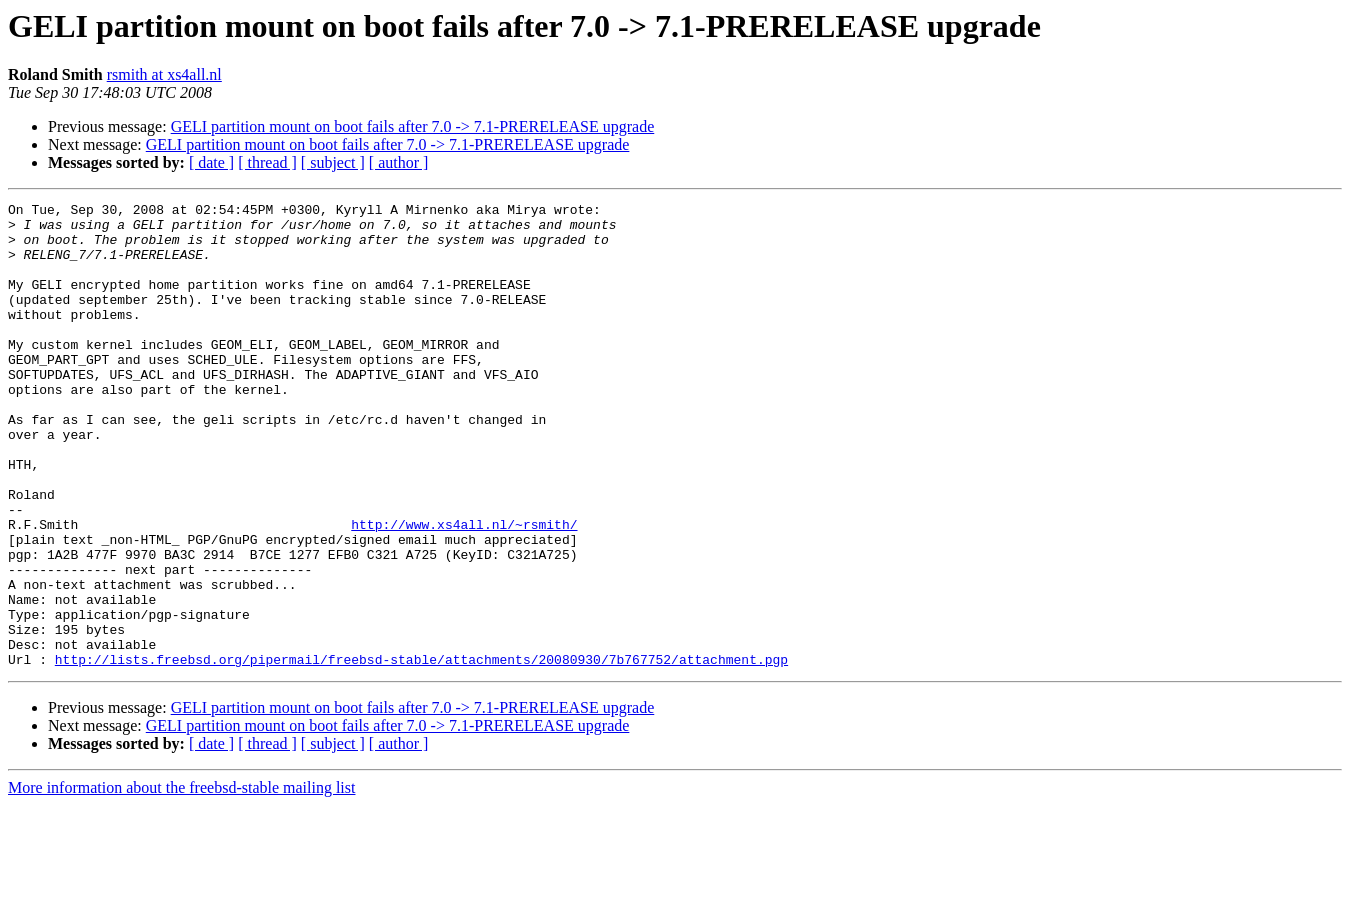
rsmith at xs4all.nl (164, 74)
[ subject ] (333, 162)
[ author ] (399, 162)
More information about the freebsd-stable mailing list (181, 880)
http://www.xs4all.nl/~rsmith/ (464, 590)
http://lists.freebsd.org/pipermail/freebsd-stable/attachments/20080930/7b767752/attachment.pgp (421, 752)
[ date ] (211, 162)
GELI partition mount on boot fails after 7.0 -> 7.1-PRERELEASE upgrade (413, 126)
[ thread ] (267, 162)
